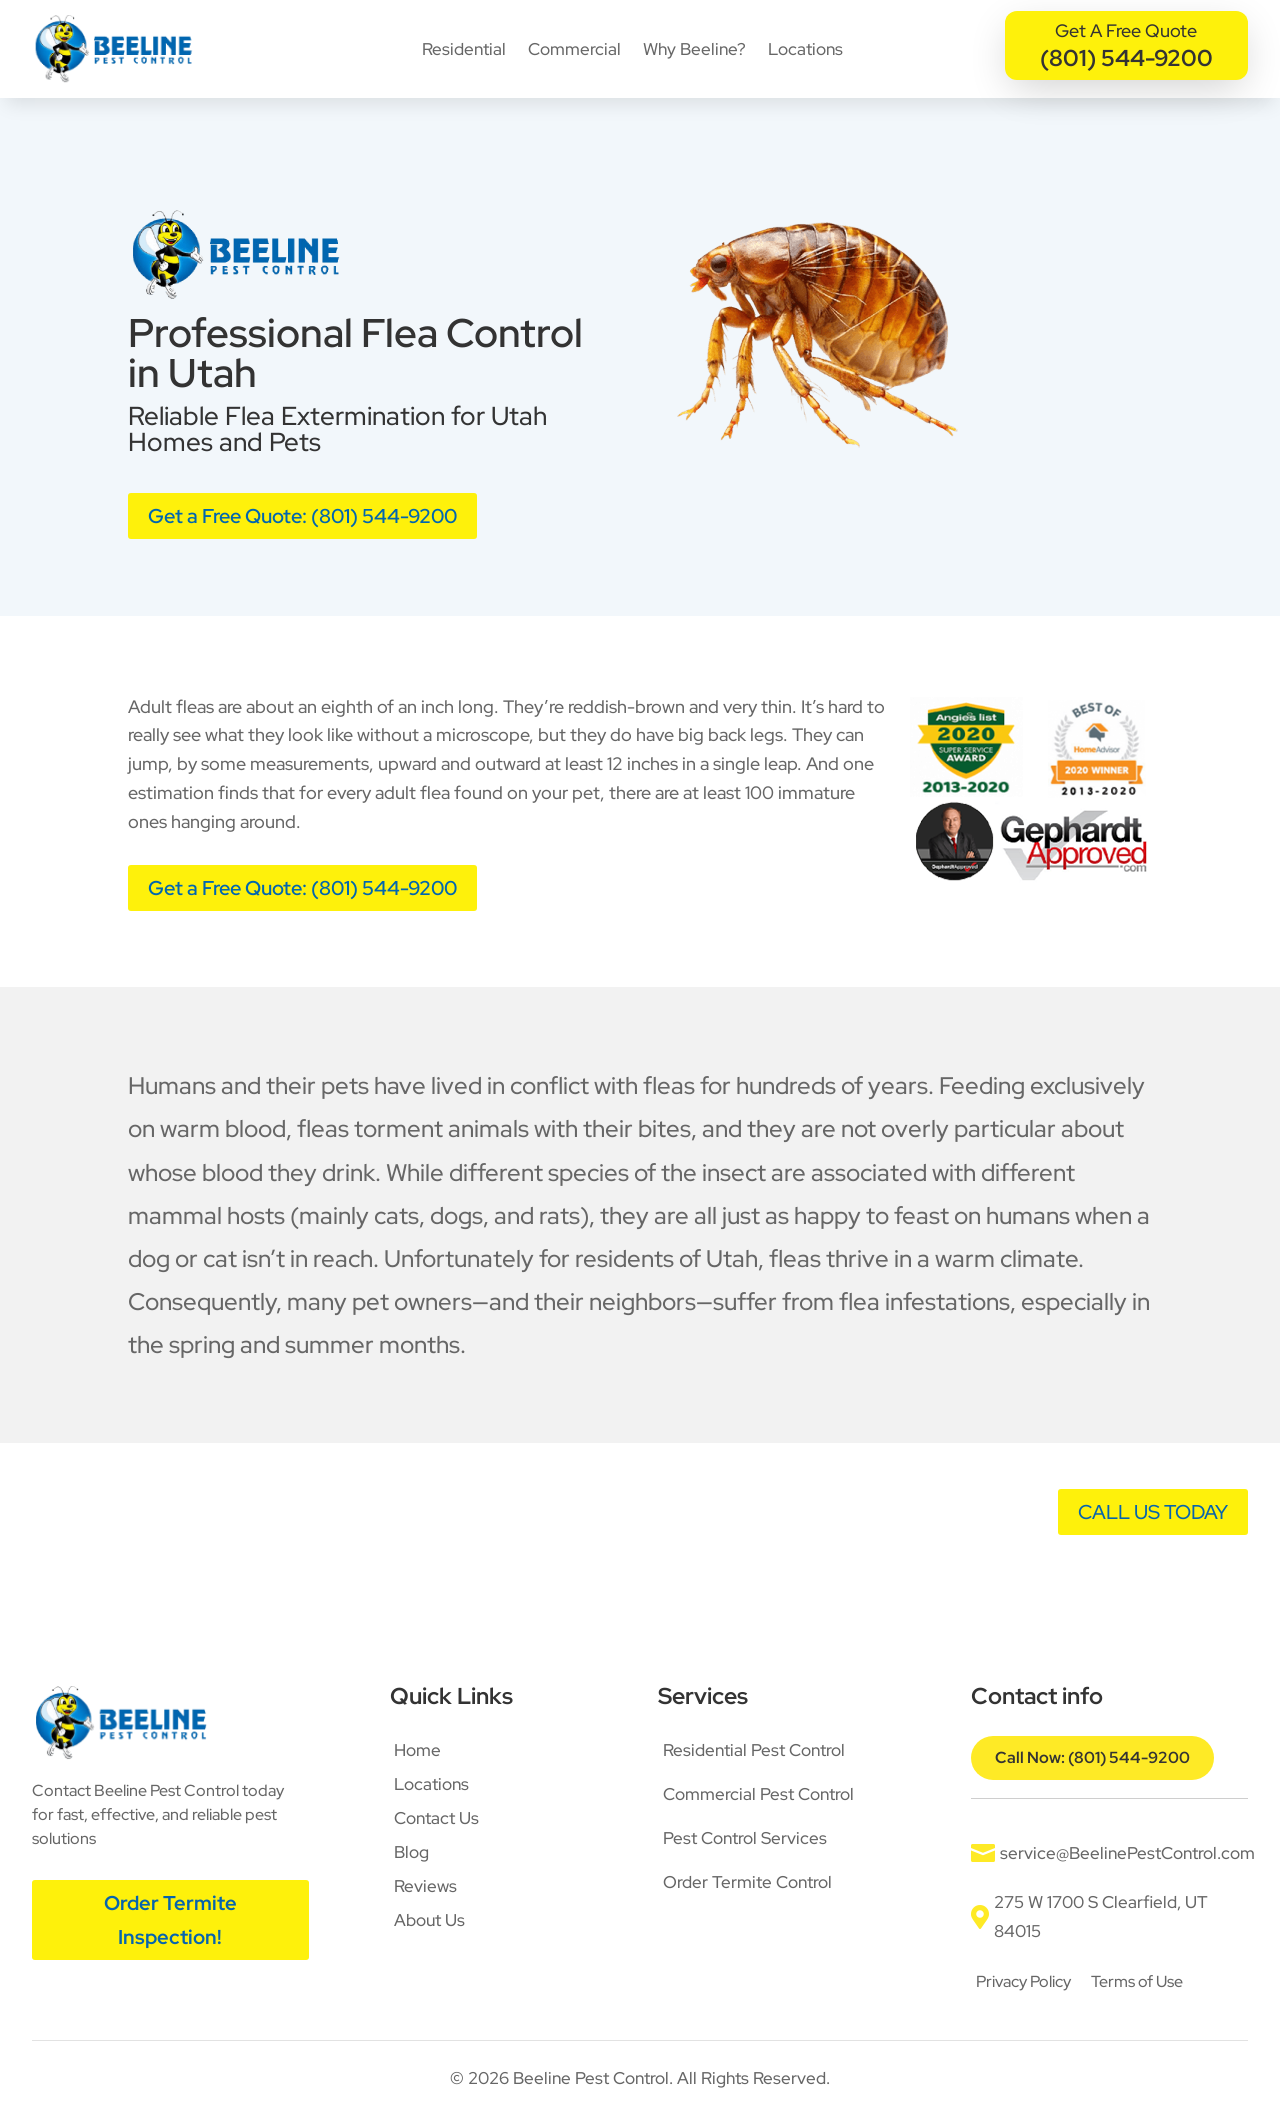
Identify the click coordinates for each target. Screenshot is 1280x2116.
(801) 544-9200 (1126, 58)
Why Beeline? (694, 49)
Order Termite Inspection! (170, 1920)
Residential (464, 49)
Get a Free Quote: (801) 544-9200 (302, 516)
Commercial (574, 49)
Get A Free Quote (1126, 30)
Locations (805, 49)
